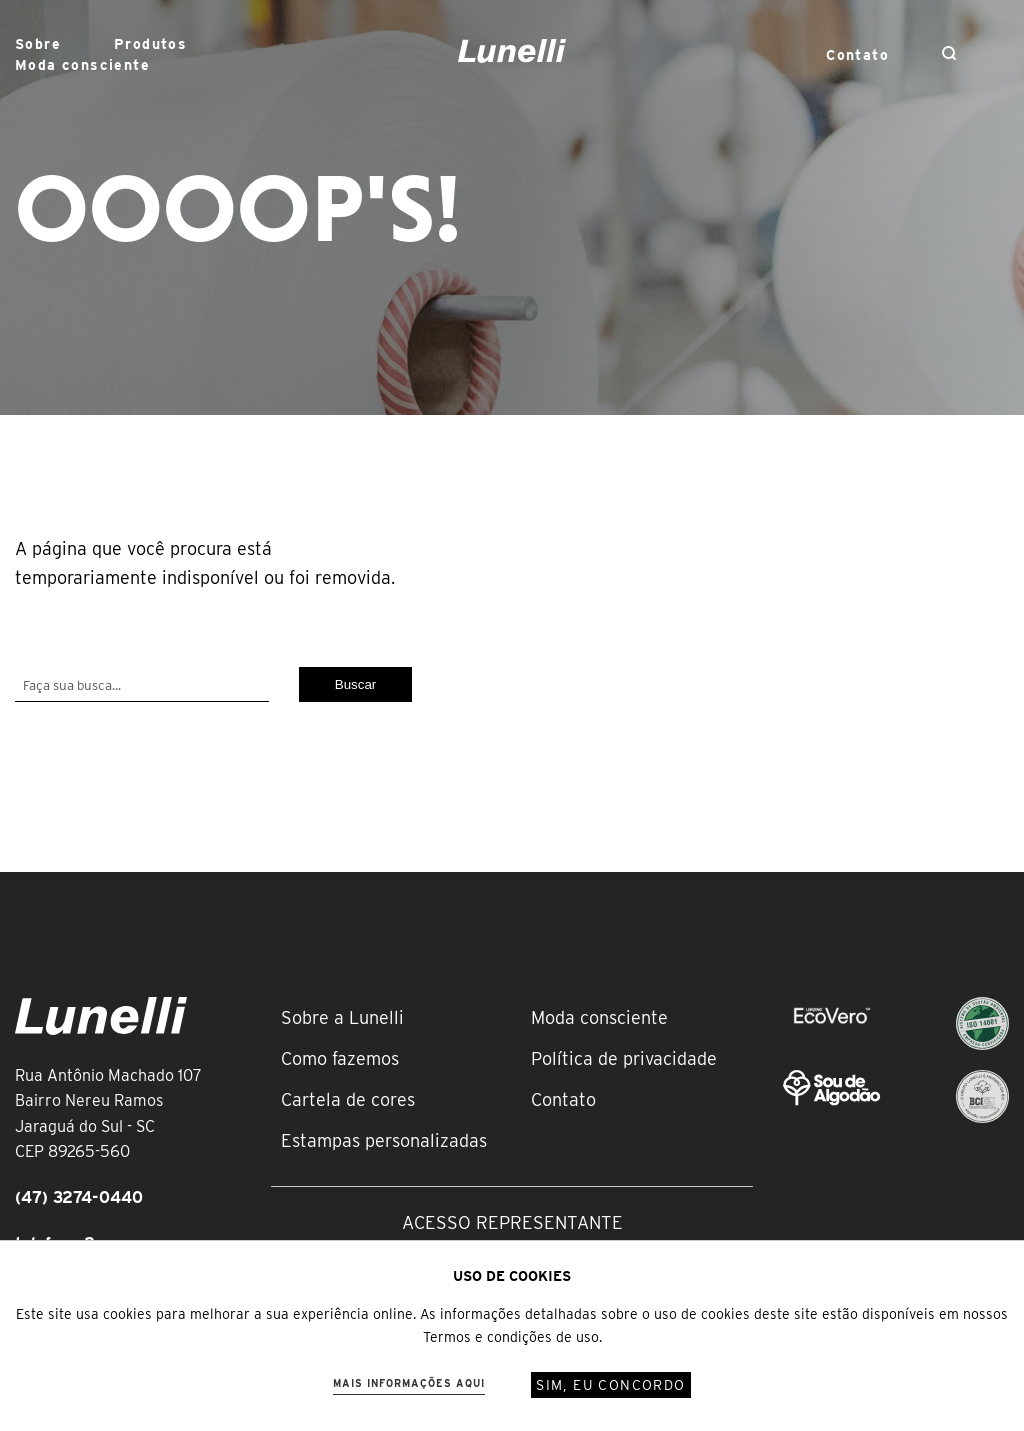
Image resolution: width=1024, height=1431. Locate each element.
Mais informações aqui (409, 1383)
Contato (857, 55)
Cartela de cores (348, 1099)
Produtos (150, 44)
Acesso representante (512, 1222)
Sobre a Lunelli (342, 1017)
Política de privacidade (624, 1058)
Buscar (355, 684)
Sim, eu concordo (610, 1385)
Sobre (38, 44)
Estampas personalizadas (384, 1140)
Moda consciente (82, 65)
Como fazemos (340, 1058)
